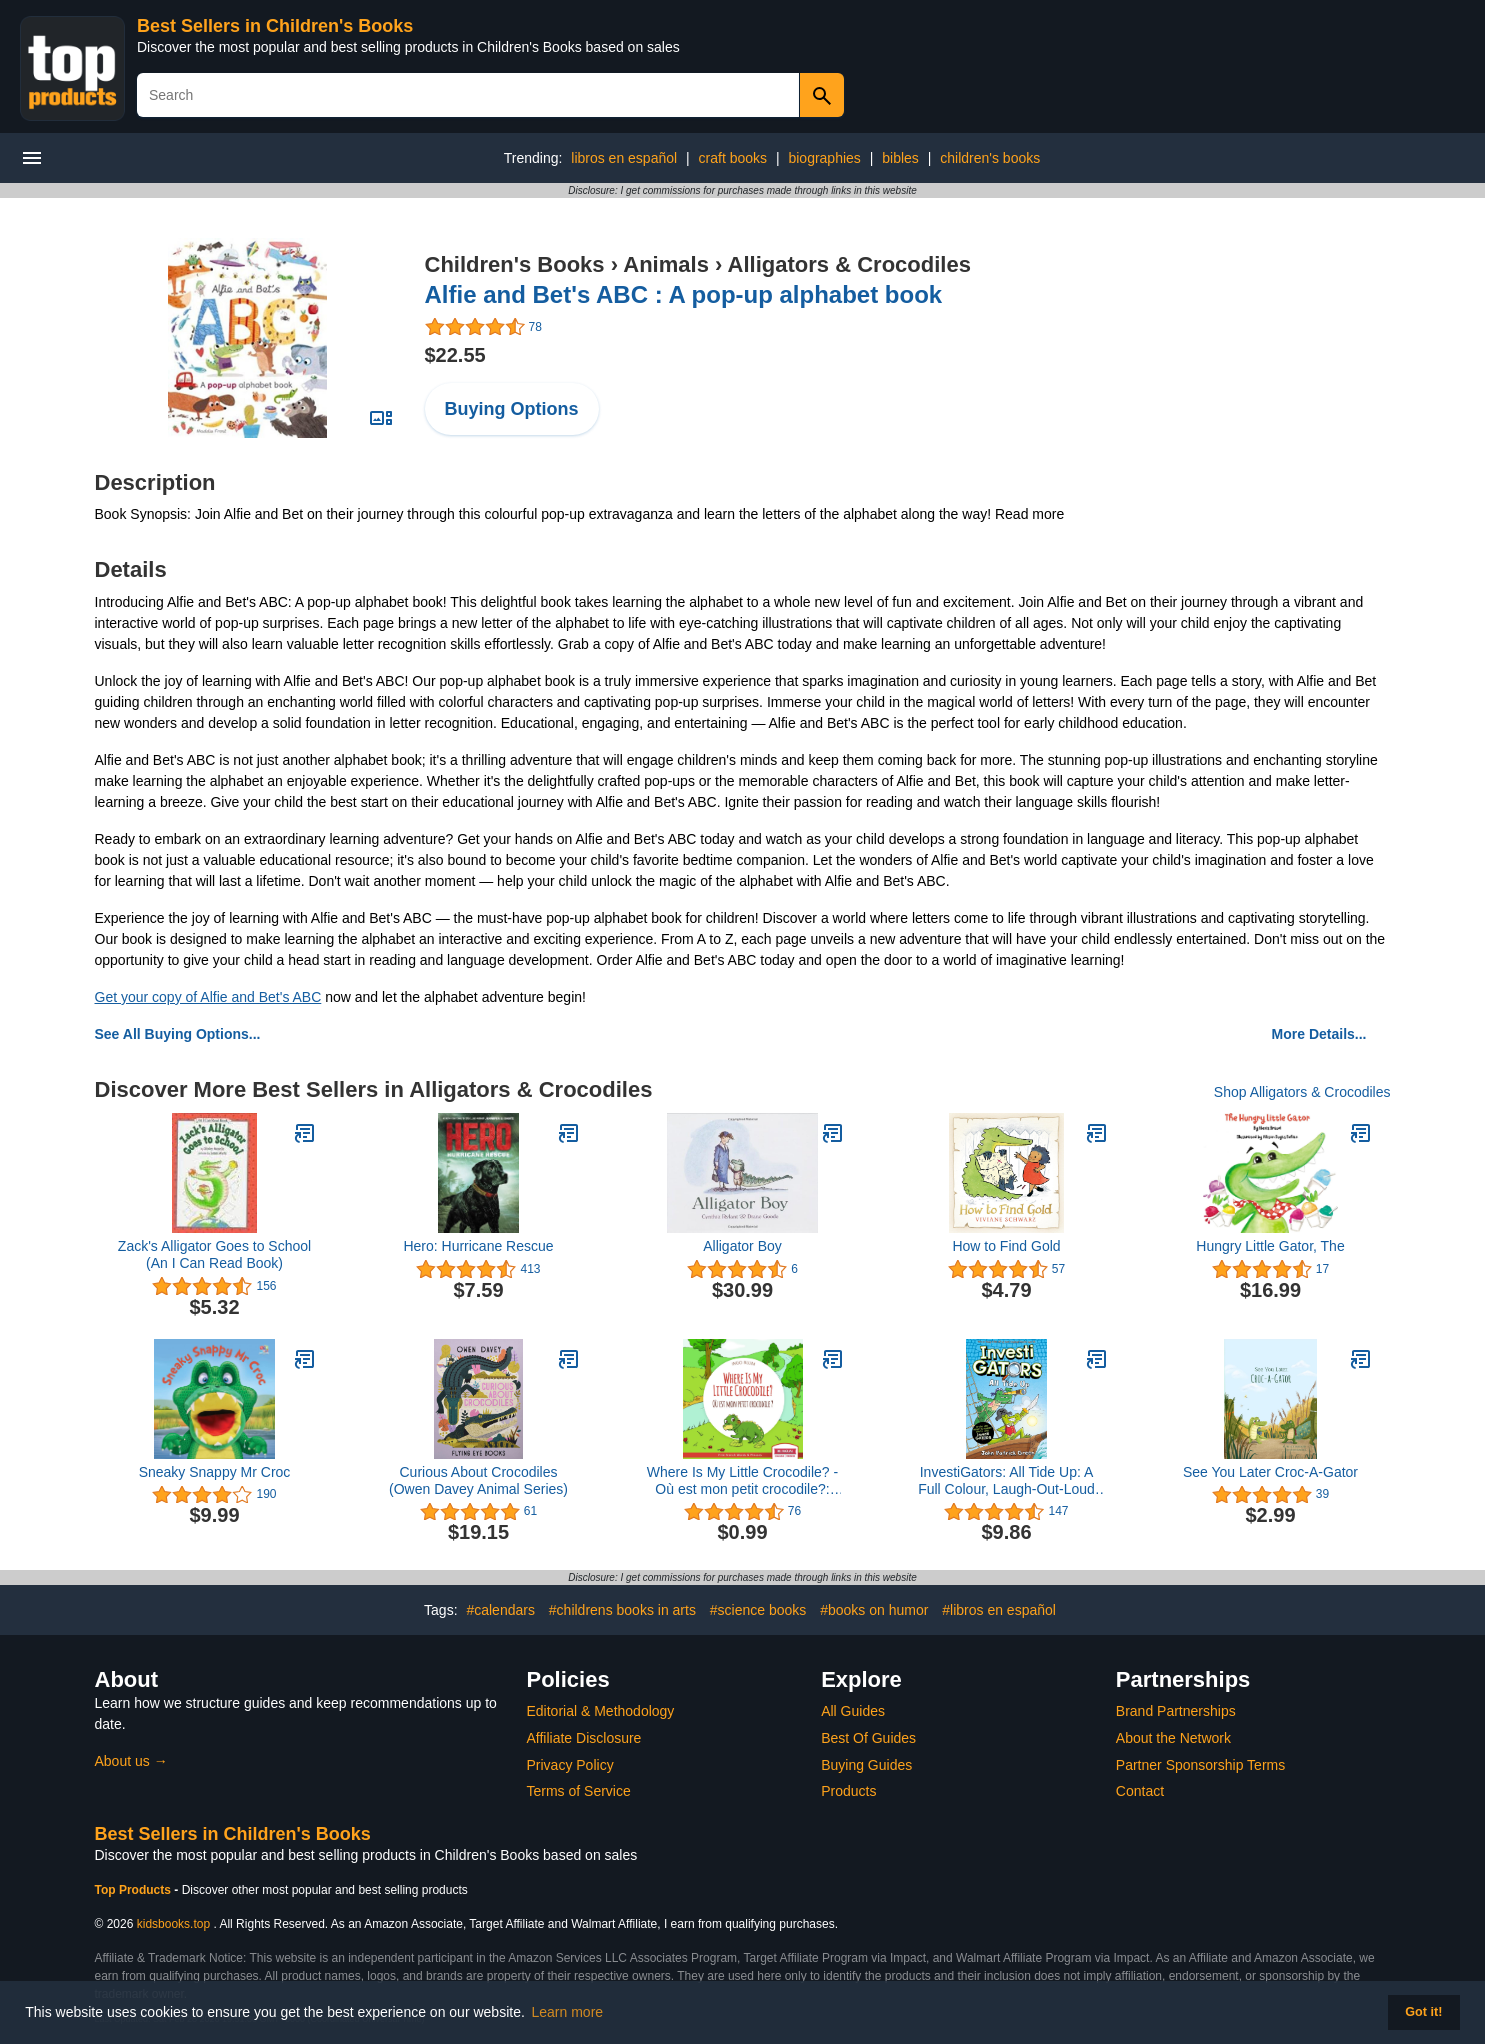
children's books (990, 158)
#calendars (500, 1610)
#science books (758, 1610)
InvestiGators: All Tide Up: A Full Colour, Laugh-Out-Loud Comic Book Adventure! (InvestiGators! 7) (1006, 1481)
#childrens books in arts (622, 1610)
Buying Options (512, 409)
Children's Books (515, 264)
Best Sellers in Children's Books (275, 26)
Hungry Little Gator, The (1270, 1246)
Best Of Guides (868, 1738)
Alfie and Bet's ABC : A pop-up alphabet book (684, 294)
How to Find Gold (1006, 1246)
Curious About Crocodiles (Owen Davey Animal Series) (478, 1480)
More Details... (1319, 1034)
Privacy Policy (570, 1765)
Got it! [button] (1423, 2012)
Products (848, 1791)
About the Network (1173, 1738)
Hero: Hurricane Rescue (478, 1246)
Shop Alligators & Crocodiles (1302, 1092)
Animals (666, 264)
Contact (1140, 1791)
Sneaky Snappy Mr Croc (215, 1472)
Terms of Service (579, 1791)
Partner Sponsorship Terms (1200, 1765)
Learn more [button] (568, 2012)
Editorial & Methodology (601, 1711)
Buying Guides (866, 1765)
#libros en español (999, 1610)
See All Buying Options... (178, 1034)
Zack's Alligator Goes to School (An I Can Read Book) (214, 1254)
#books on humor (874, 1610)
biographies (824, 158)
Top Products (135, 1890)
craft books (733, 158)
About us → (131, 1761)
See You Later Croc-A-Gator (1270, 1472)
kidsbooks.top (173, 1924)
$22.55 (455, 355)
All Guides (853, 1711)
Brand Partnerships (1176, 1711)
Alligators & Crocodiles (849, 264)
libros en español (624, 158)
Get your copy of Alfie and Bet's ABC (208, 997)
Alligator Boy (742, 1246)
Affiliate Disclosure (584, 1738)
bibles (900, 158)
